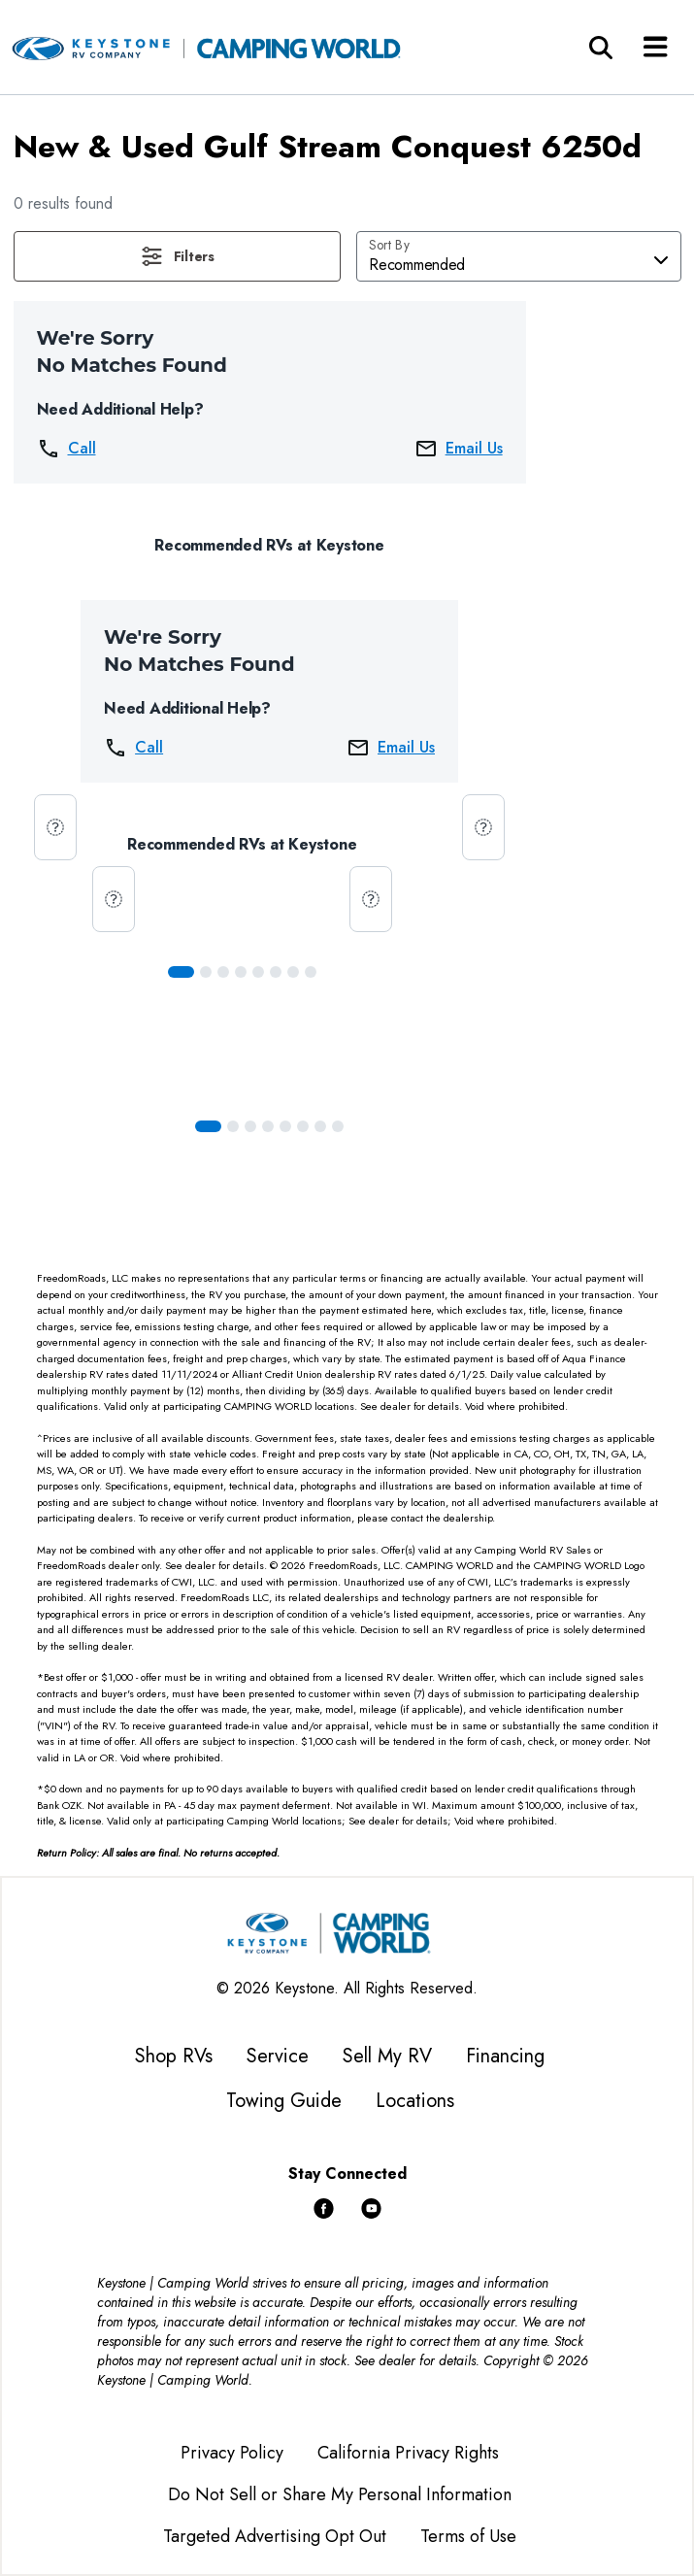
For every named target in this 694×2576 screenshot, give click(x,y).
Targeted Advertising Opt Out (274, 2536)
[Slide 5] (275, 971)
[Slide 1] (206, 971)
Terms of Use (468, 2536)
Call (66, 448)
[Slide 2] (223, 971)
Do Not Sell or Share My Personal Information (340, 2494)
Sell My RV (387, 2056)
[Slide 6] (293, 971)
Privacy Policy (232, 2452)
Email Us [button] (458, 448)
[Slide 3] (241, 971)
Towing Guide (284, 2101)
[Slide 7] (310, 971)
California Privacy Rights (408, 2452)
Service (278, 2056)
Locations (415, 2101)
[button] (178, 256)
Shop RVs (174, 2056)
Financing (505, 2056)
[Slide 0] (181, 972)
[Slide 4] (258, 971)
